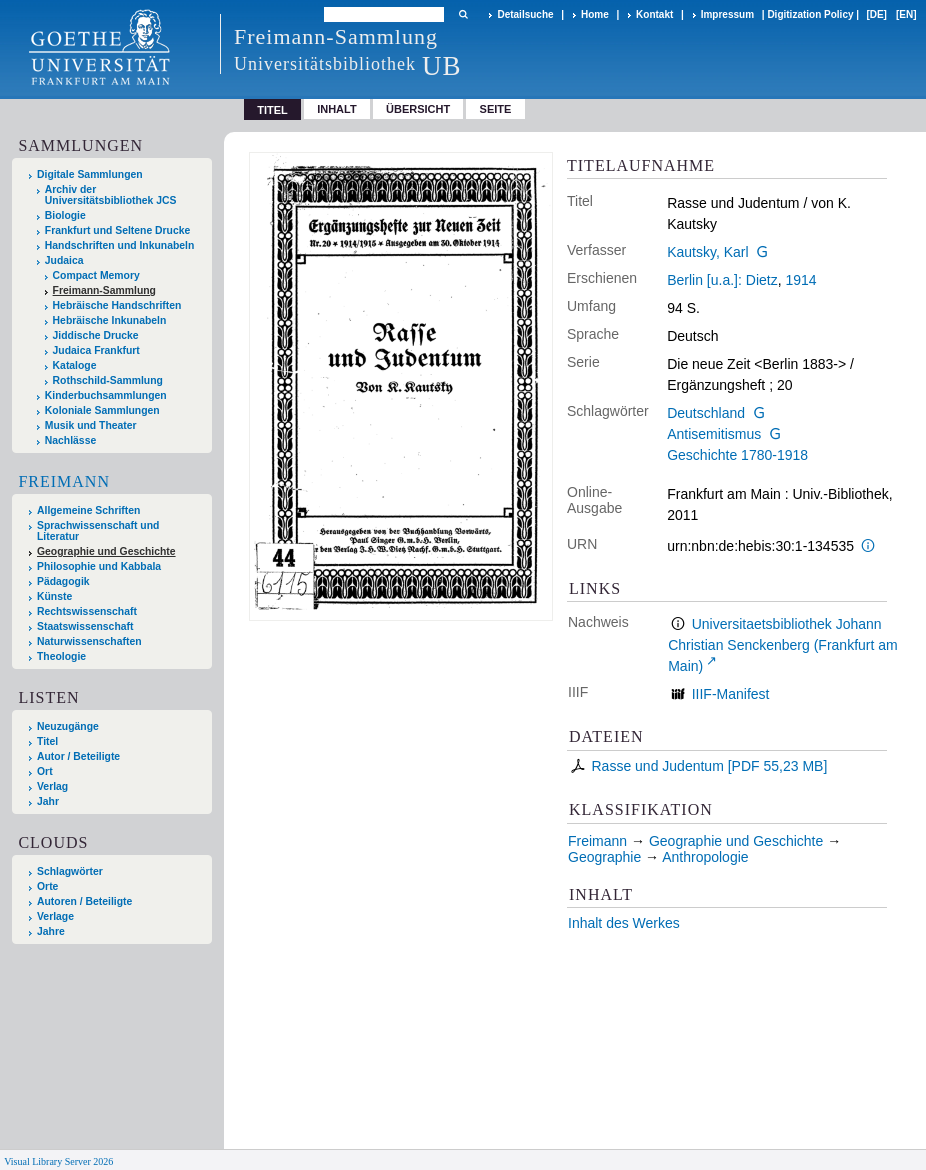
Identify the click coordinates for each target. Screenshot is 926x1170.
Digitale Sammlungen (90, 174)
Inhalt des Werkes (624, 923)
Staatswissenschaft (85, 626)
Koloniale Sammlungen (102, 410)
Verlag (52, 786)
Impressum (727, 14)
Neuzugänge (68, 726)
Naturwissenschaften (89, 641)
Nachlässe (70, 440)
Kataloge (75, 365)
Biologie (65, 215)
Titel (47, 741)
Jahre (51, 931)
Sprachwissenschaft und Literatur (98, 531)
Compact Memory (96, 275)
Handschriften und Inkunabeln (120, 245)
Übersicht (418, 109)
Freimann (64, 481)
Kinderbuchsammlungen (106, 395)
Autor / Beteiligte (78, 756)
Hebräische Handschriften (117, 305)
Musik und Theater (91, 425)
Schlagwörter (70, 871)
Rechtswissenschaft (87, 611)
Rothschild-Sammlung (108, 380)
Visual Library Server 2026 (58, 1161)
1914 (800, 280)
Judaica (64, 260)
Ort (45, 771)
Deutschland (706, 413)
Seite (496, 109)
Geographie (604, 857)
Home (595, 14)
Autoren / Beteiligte (84, 901)
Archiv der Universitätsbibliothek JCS (111, 195)
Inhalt (337, 109)
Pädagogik (63, 581)
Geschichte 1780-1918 (737, 455)
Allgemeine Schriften (88, 510)
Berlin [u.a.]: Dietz (722, 280)
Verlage (55, 916)
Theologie (61, 656)
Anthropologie (705, 857)
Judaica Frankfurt (96, 350)
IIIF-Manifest (731, 694)
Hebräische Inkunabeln (110, 320)
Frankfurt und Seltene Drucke (118, 230)
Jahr (48, 801)
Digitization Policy (810, 14)
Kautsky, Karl (707, 252)
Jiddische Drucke (96, 335)
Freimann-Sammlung (104, 290)
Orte (47, 886)
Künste (54, 596)
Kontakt (654, 14)
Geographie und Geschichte (106, 551)
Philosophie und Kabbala (99, 566)
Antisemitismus (714, 434)
